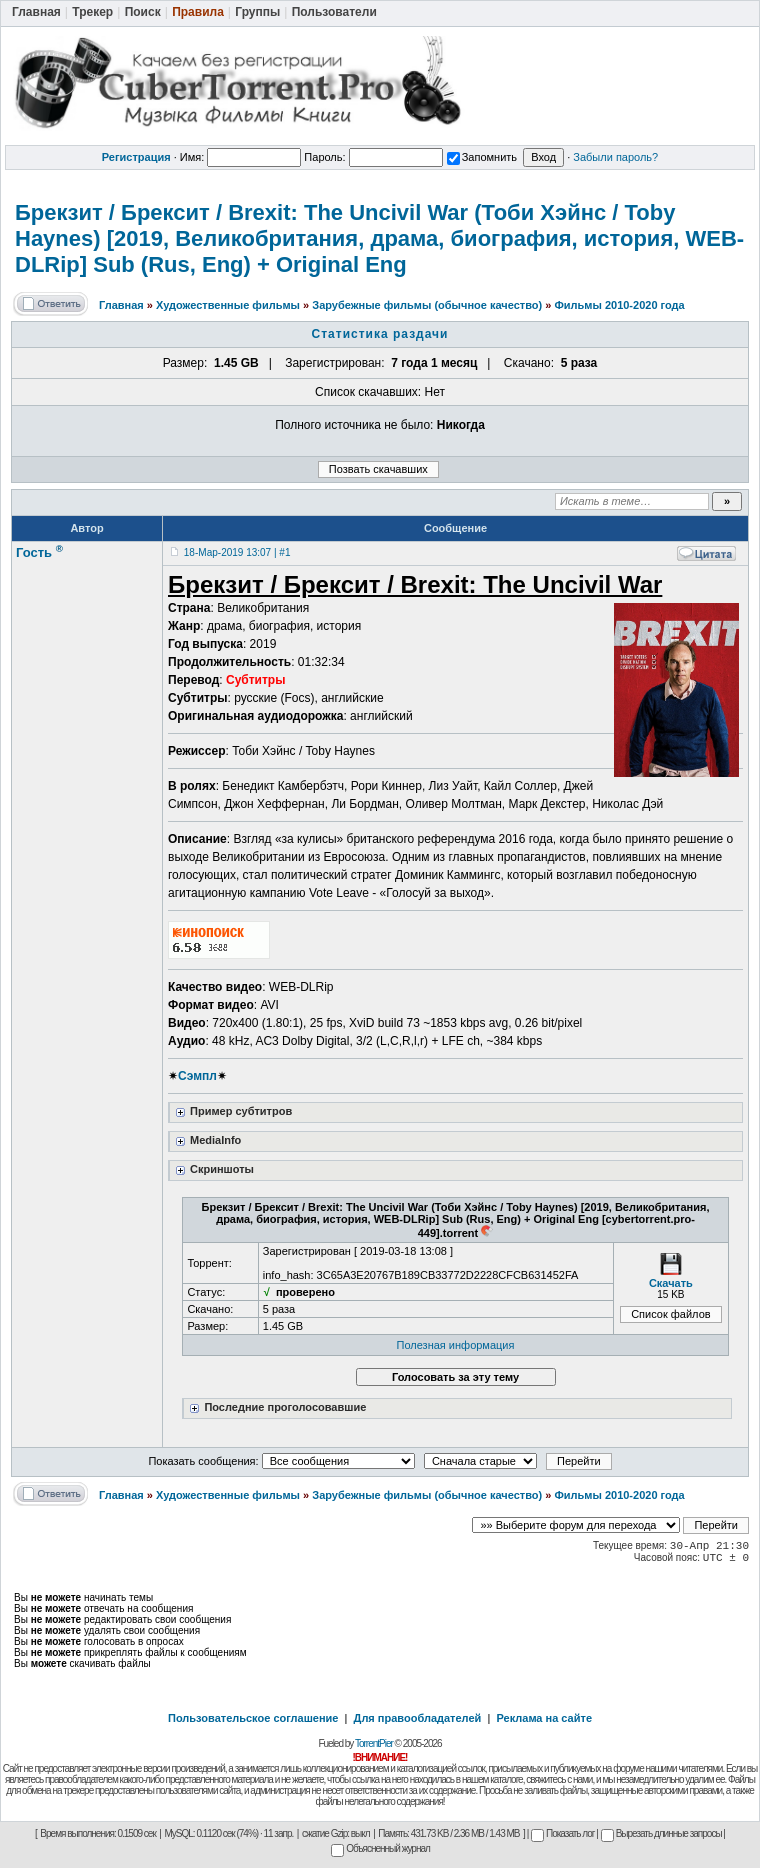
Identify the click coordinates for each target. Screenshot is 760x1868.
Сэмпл (197, 1076)
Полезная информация (456, 1345)
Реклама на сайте (544, 1718)
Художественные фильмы (228, 305)
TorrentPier (374, 1743)
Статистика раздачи (380, 334)
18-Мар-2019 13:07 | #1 (237, 552)
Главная (121, 305)
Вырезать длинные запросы (661, 1833)
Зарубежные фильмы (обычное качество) (427, 305)
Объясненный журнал (380, 1848)
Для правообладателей (418, 1718)
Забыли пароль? (615, 157)
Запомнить (482, 157)
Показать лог (562, 1833)
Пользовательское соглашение (253, 1718)
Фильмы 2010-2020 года (619, 305)
